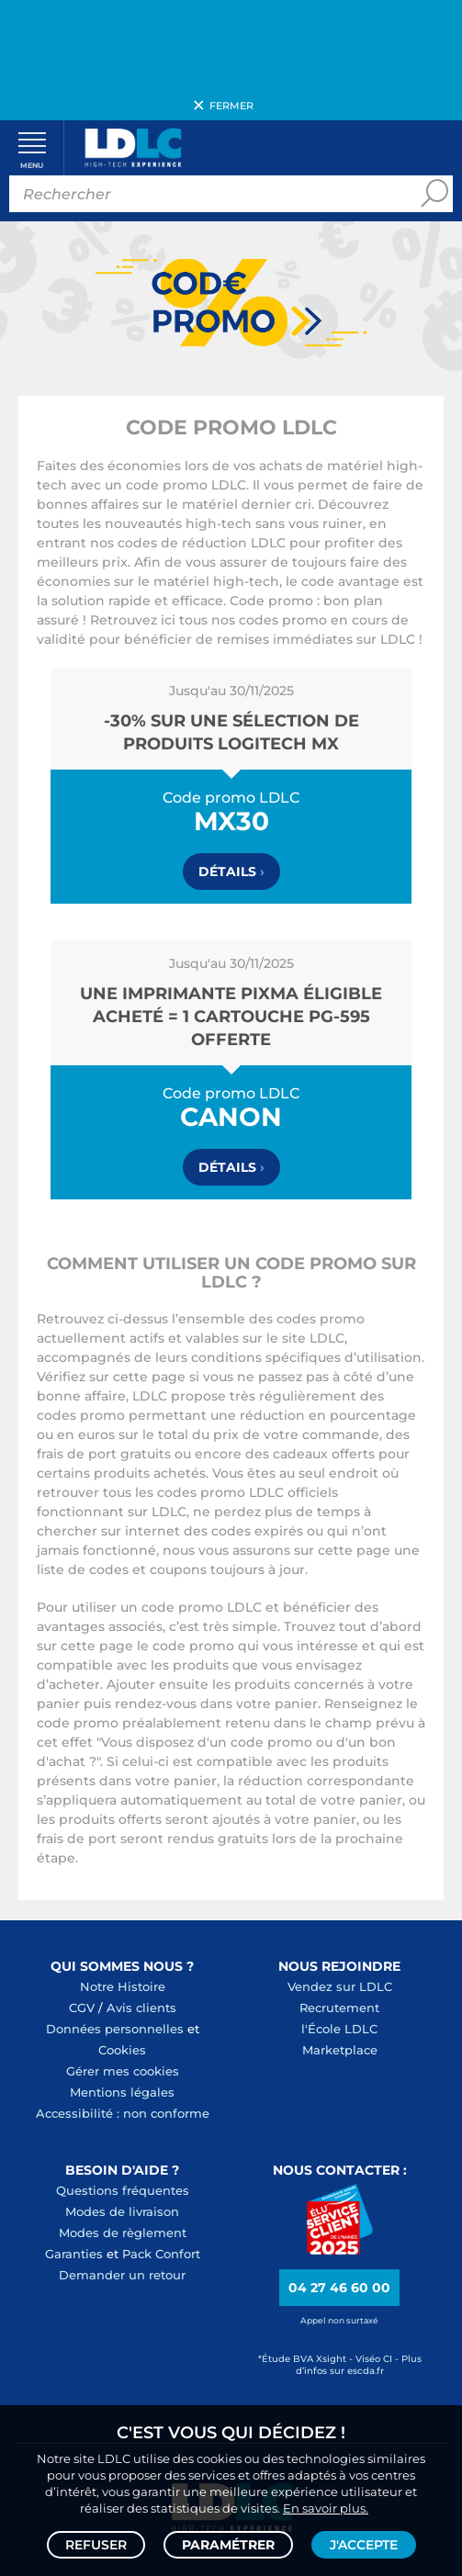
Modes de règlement (122, 2232)
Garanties (74, 2253)
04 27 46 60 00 (339, 2287)
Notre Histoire (122, 1986)
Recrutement (339, 2007)
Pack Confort (161, 2253)
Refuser (96, 2545)
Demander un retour (122, 2274)
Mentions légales (122, 2092)
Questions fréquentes (122, 2190)
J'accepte (364, 2545)
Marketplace (339, 2049)
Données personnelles (115, 2028)
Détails (231, 871)
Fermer (231, 105)
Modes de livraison (122, 2211)
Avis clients (141, 2007)
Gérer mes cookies (122, 2071)
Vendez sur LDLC (339, 1986)
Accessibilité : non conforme (122, 2113)
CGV (82, 2007)
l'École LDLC (339, 2028)
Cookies (122, 2049)
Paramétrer (228, 2545)
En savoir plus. (325, 2508)
